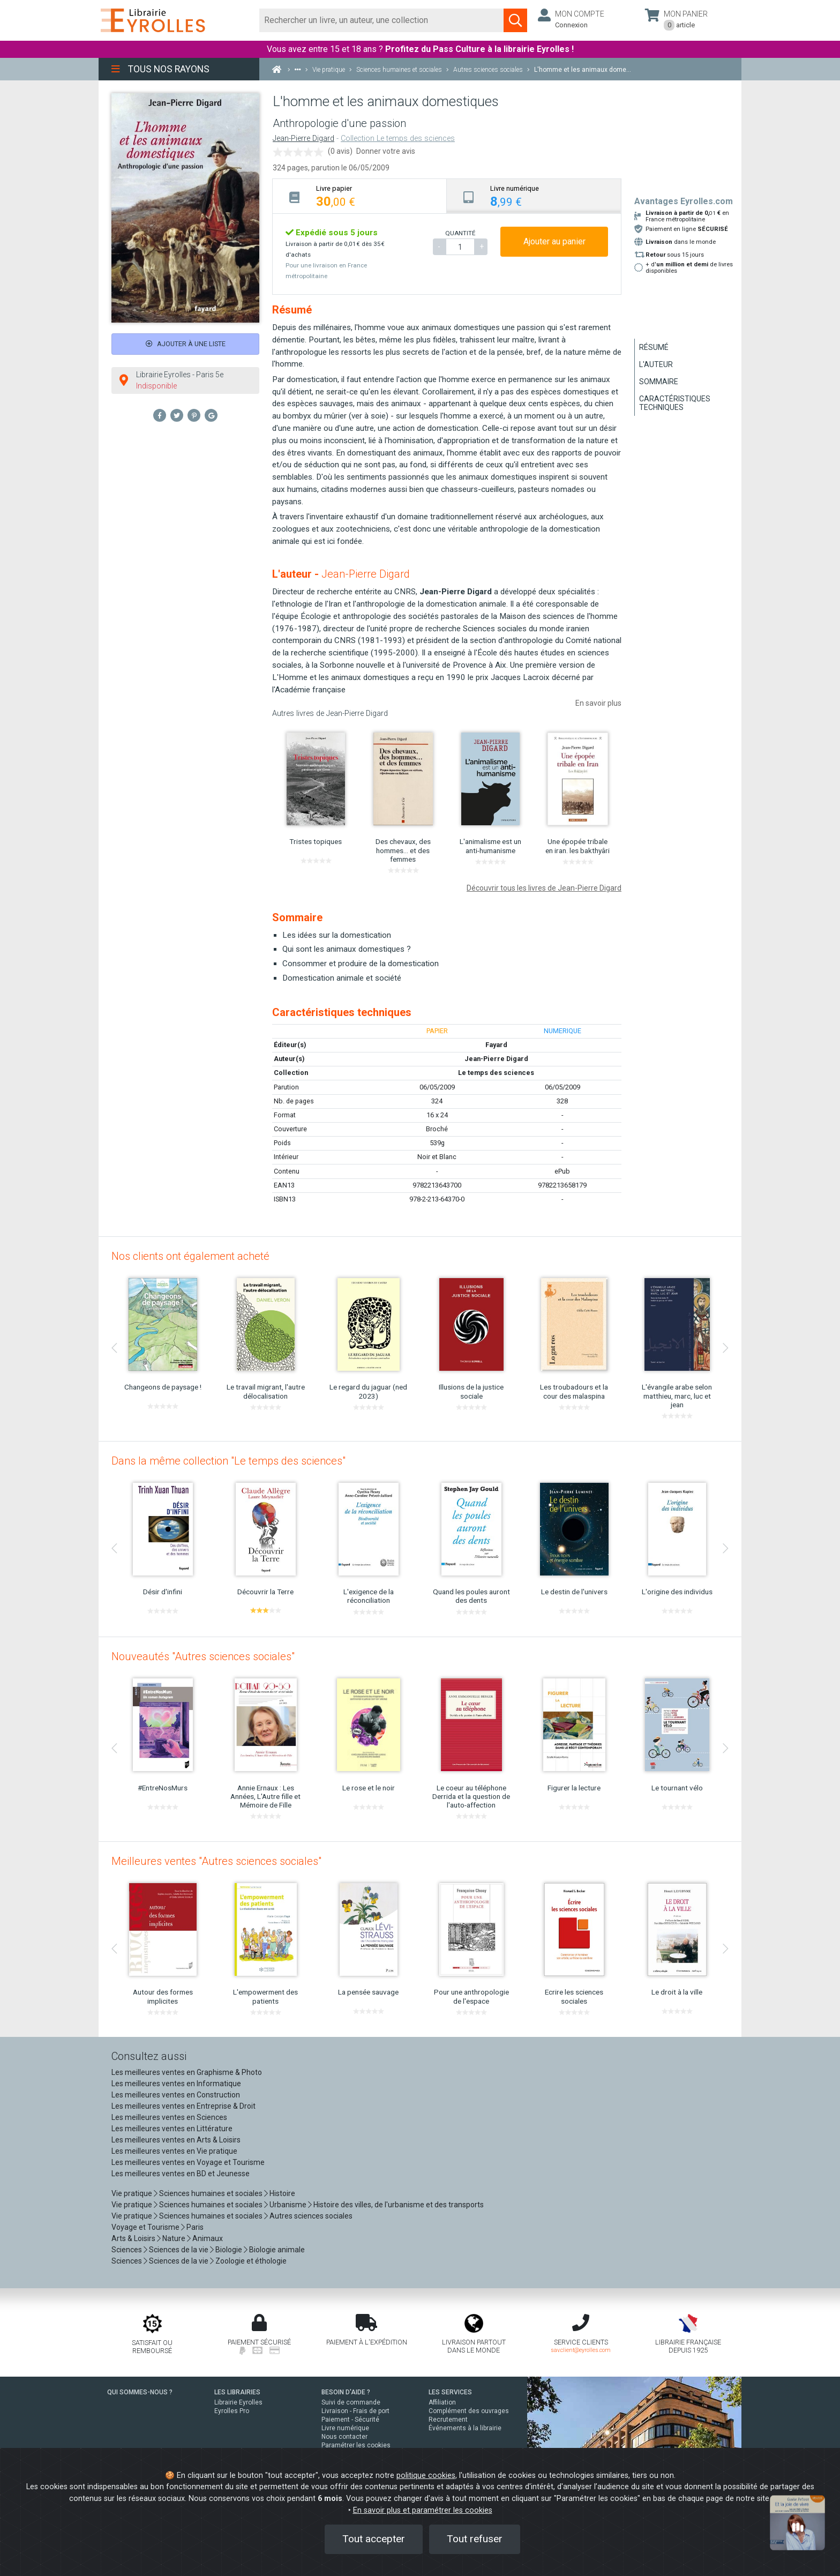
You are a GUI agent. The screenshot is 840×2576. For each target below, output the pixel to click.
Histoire (282, 2193)
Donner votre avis (385, 151)
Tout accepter (373, 2539)
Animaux (207, 2238)
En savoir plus (598, 703)
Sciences (127, 2249)
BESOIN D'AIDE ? (345, 2392)
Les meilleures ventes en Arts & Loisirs (176, 2140)
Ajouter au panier (554, 241)
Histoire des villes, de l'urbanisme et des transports (398, 2204)
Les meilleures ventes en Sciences (169, 2117)
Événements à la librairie (465, 2428)
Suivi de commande (350, 2402)
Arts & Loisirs (133, 2238)
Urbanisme (287, 2204)
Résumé (654, 347)
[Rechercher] (381, 20)
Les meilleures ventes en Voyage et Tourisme (188, 2162)
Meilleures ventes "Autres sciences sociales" (216, 1861)
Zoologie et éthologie (251, 2261)
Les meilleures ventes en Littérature (171, 2128)
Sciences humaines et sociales (210, 2193)
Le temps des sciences (496, 1073)
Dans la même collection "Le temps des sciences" (228, 1460)
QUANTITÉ (460, 233)
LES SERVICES (450, 2392)
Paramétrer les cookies (356, 2445)
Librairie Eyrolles (238, 2402)
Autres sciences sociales (310, 2216)
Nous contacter (344, 2436)
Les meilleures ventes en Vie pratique (174, 2151)
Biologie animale (277, 2249)
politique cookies (425, 2475)
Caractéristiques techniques (674, 403)
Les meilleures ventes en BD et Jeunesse (180, 2173)
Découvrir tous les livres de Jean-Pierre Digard (544, 888)
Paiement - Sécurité (350, 2419)
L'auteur (656, 364)
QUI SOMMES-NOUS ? (139, 2392)
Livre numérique (345, 2428)
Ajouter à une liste (186, 344)
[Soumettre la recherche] (515, 20)
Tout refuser (474, 2539)
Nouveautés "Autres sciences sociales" (203, 1656)
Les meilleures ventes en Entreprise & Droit (183, 2106)
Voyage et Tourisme (145, 2227)
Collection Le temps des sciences (398, 138)
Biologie (228, 2249)
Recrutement (448, 2419)
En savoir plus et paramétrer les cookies (422, 2510)
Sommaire (658, 381)
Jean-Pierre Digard (303, 138)
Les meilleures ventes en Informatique (176, 2083)
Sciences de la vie (178, 2249)
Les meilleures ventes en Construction (175, 2094)
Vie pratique (131, 2193)
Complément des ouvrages (469, 2411)
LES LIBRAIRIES (237, 2392)
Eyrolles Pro (231, 2411)
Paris (195, 2227)
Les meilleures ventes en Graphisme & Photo (186, 2072)
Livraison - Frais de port (355, 2411)
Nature (173, 2238)
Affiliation (442, 2402)
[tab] (360, 196)
